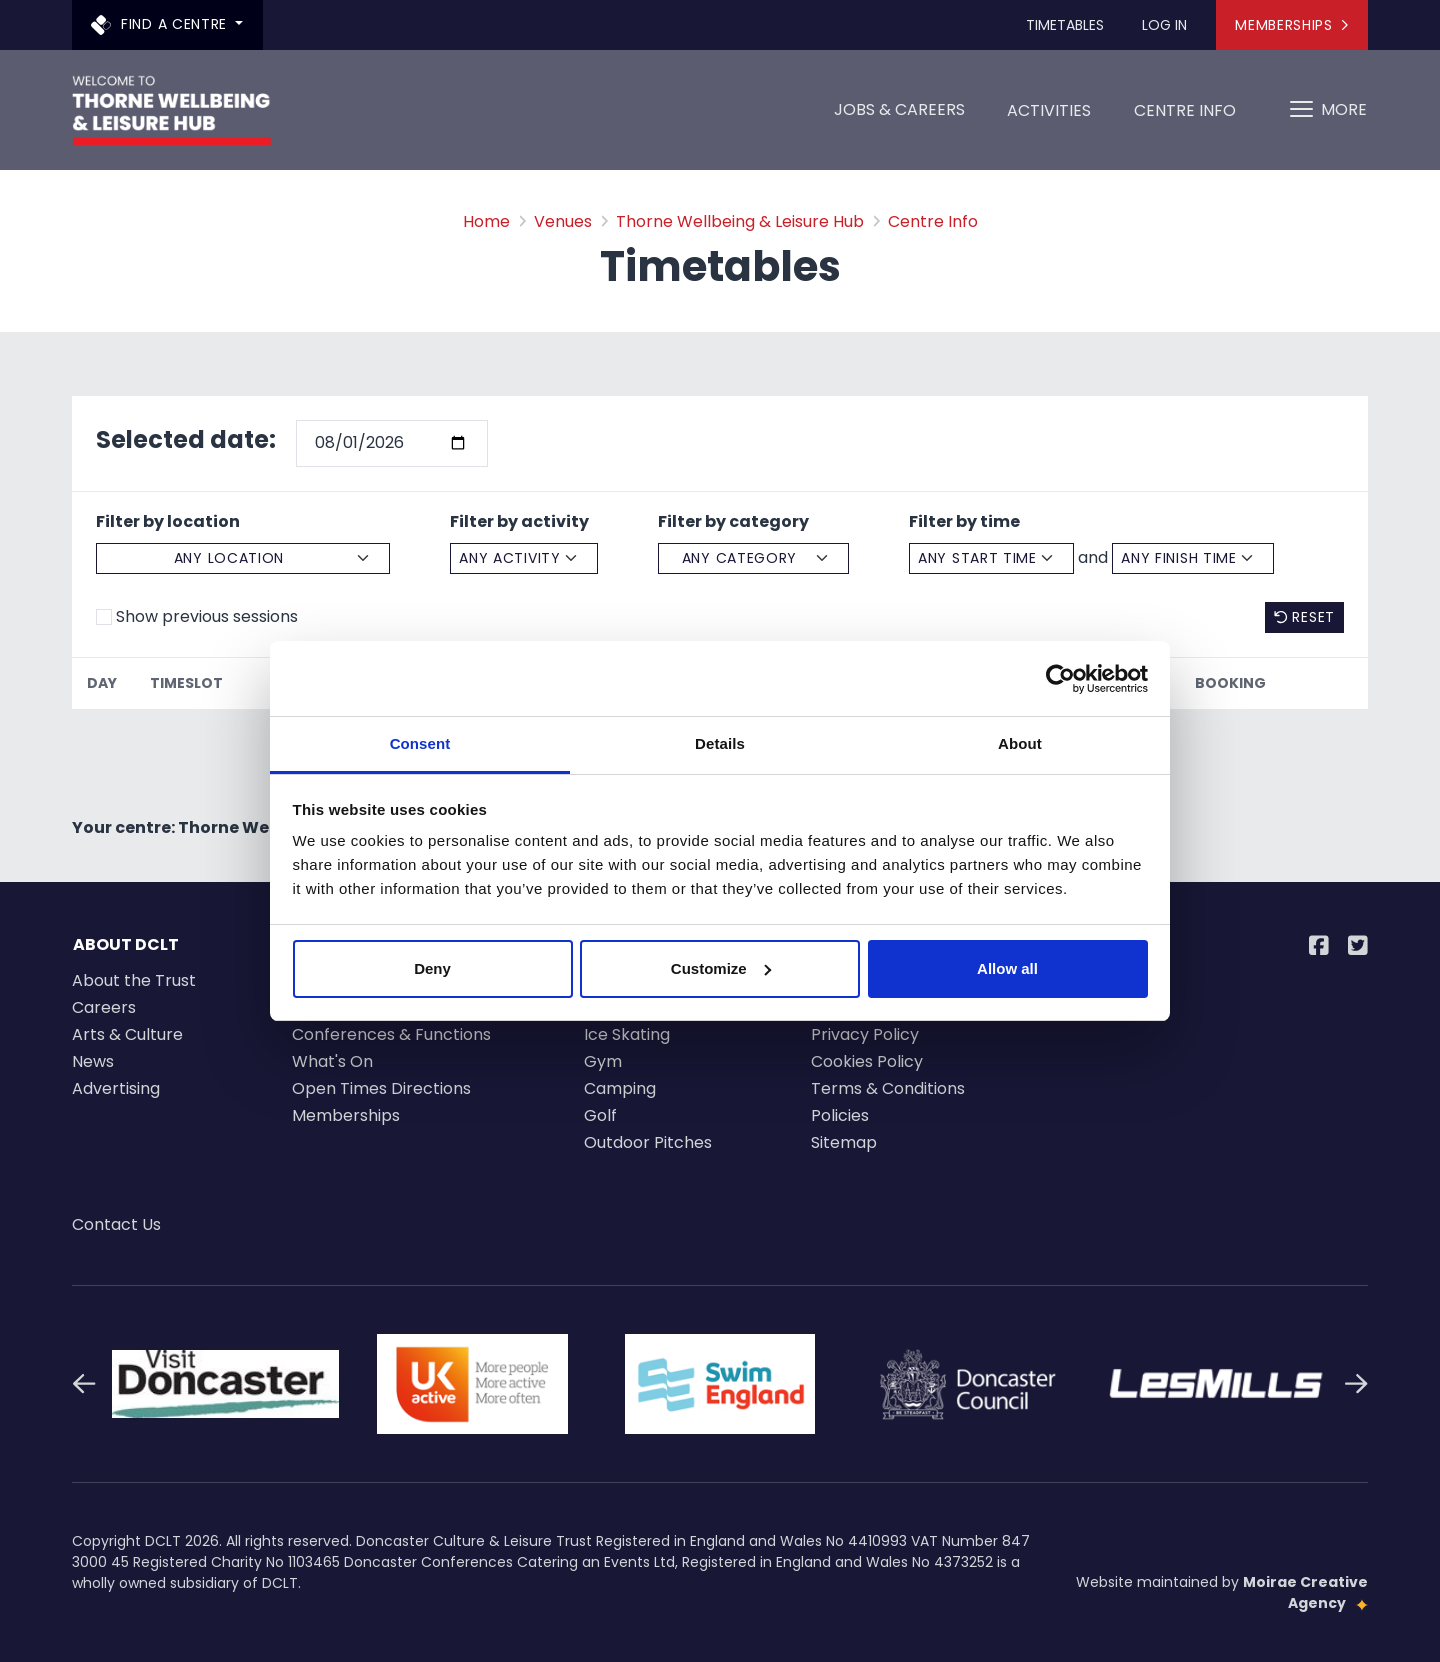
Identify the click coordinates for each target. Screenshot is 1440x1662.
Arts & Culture (127, 1034)
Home (486, 221)
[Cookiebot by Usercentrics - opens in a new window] (1060, 679)
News (93, 1061)
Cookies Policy (867, 1061)
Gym (603, 1061)
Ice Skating (627, 1034)
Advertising (116, 1088)
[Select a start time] (991, 558)
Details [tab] (720, 743)
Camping (620, 1088)
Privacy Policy (865, 1034)
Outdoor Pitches (648, 1142)
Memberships (1291, 25)
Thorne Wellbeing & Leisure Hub (740, 221)
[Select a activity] (524, 558)
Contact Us (116, 1224)
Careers (104, 1007)
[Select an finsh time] (1193, 558)
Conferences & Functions (391, 1034)
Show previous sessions (207, 616)
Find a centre (161, 24)
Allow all (1007, 968)
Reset (1304, 617)
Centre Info (1185, 117)
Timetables (1065, 25)
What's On (332, 1061)
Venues (563, 221)
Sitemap (844, 1142)
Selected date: (186, 439)
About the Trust (134, 980)
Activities (1049, 117)
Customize (721, 968)
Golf (600, 1115)
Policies (840, 1115)
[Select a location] (243, 558)
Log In (1164, 25)
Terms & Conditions (888, 1088)
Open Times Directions (381, 1088)
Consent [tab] (420, 743)
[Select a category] (753, 558)
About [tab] (1020, 743)
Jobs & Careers (899, 109)
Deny (432, 968)
